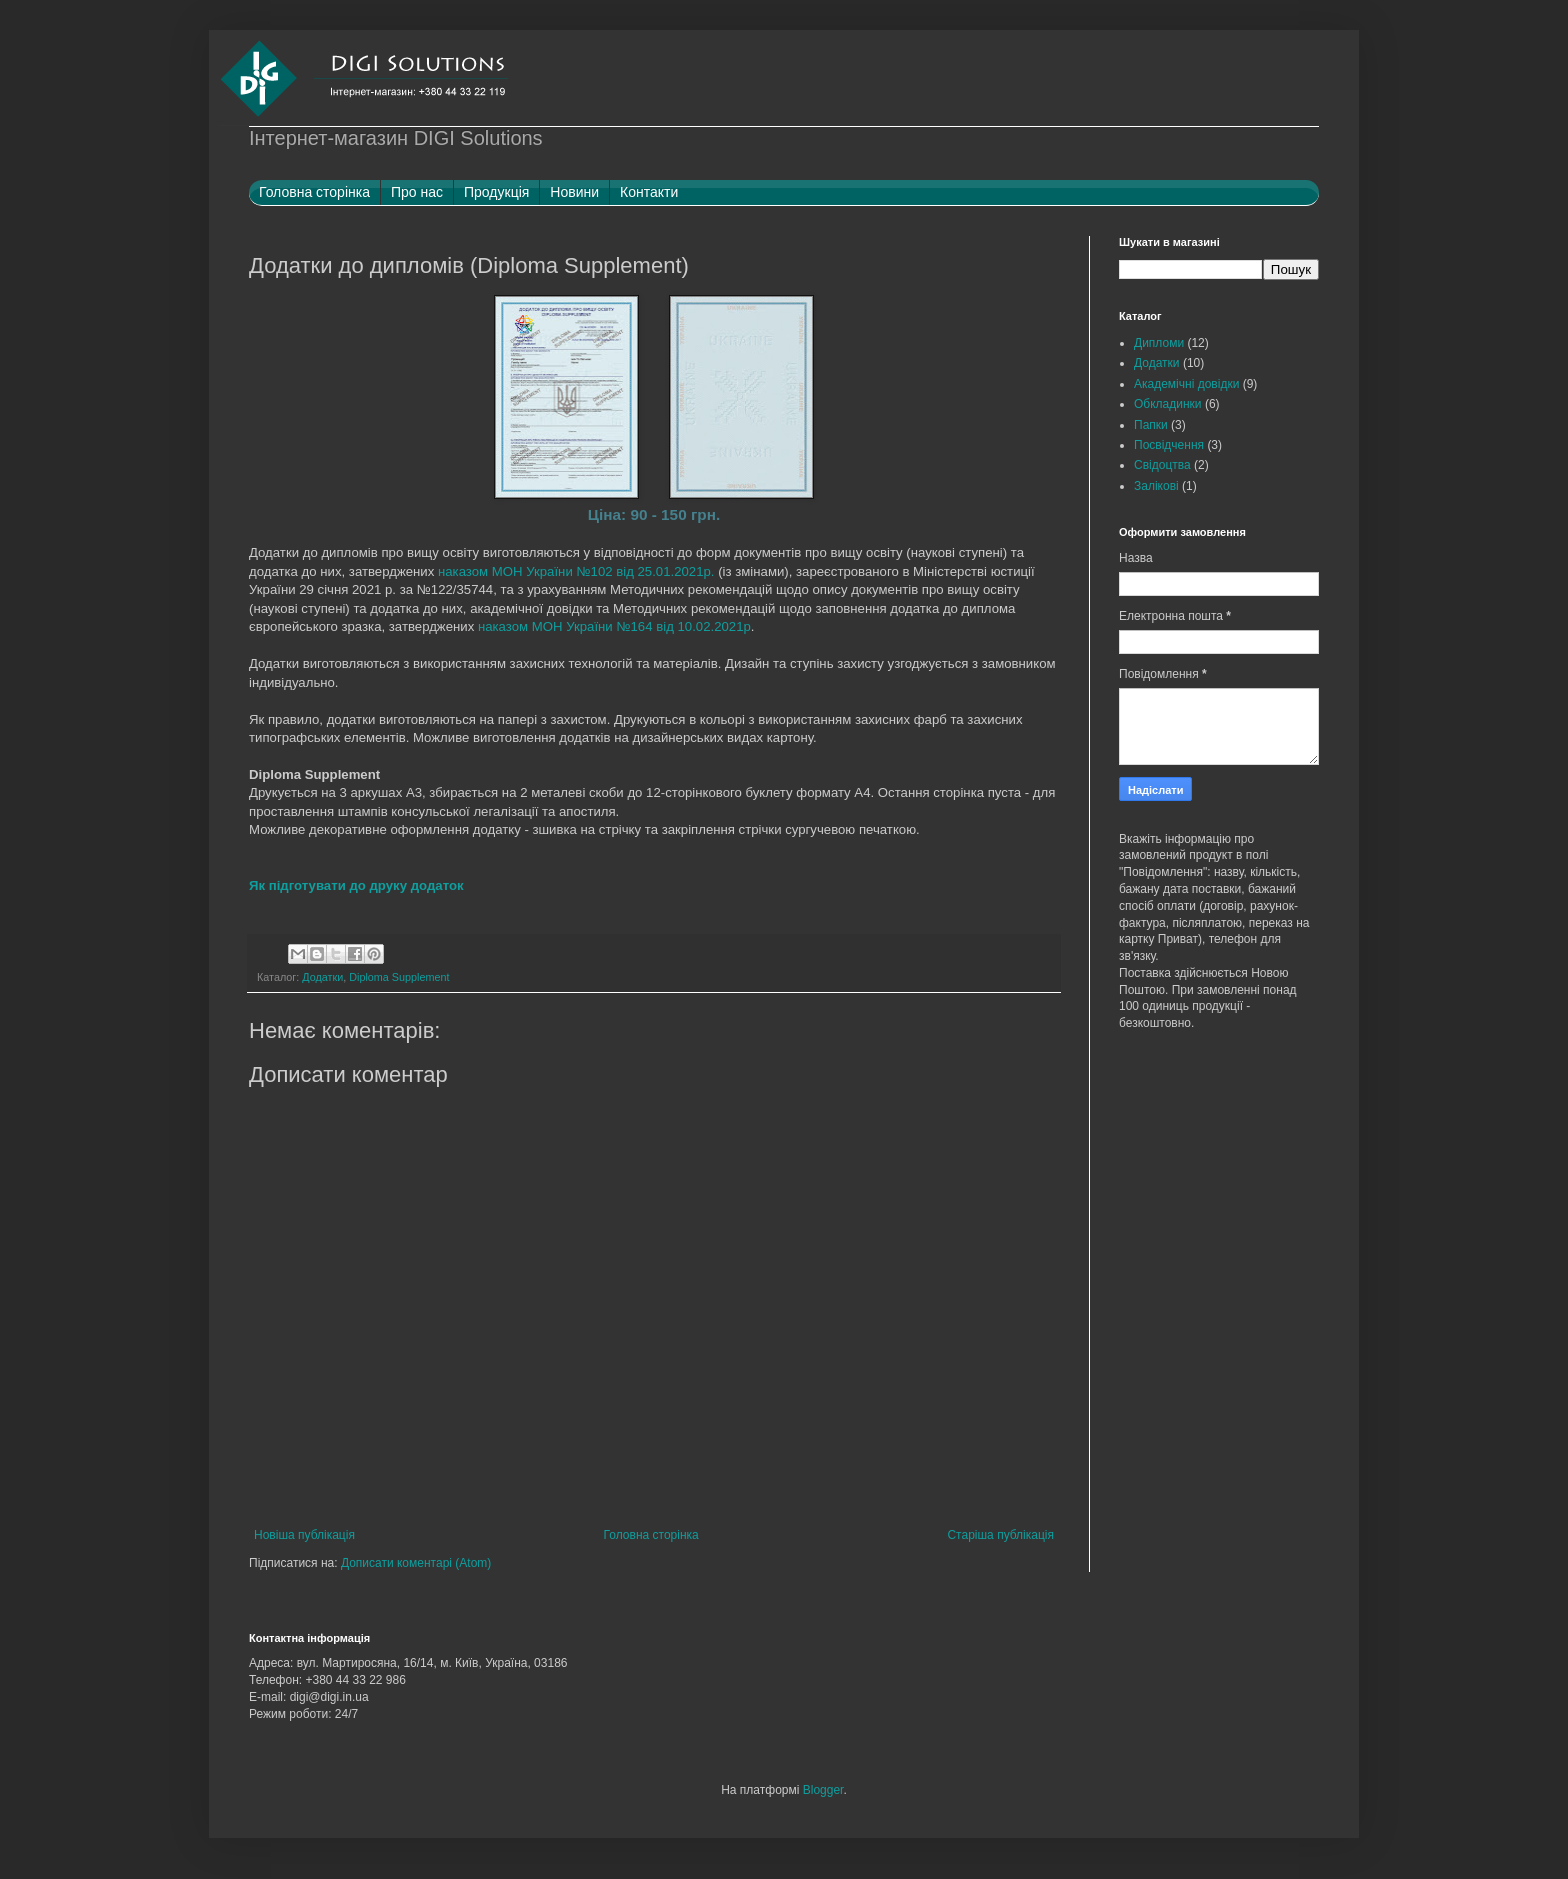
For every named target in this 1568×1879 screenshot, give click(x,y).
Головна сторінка (651, 1535)
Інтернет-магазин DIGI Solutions (396, 138)
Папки (1151, 425)
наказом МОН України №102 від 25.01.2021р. (576, 571)
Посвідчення (1169, 445)
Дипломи (1159, 343)
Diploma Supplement (399, 977)
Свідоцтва (1162, 465)
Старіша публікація (1000, 1535)
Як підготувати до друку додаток (356, 885)
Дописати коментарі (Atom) (416, 1563)
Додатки (322, 977)
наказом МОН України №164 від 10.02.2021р (614, 626)
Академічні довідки (1186, 384)
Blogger (823, 1790)
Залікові (1156, 486)
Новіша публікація (304, 1535)
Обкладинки (1168, 404)
